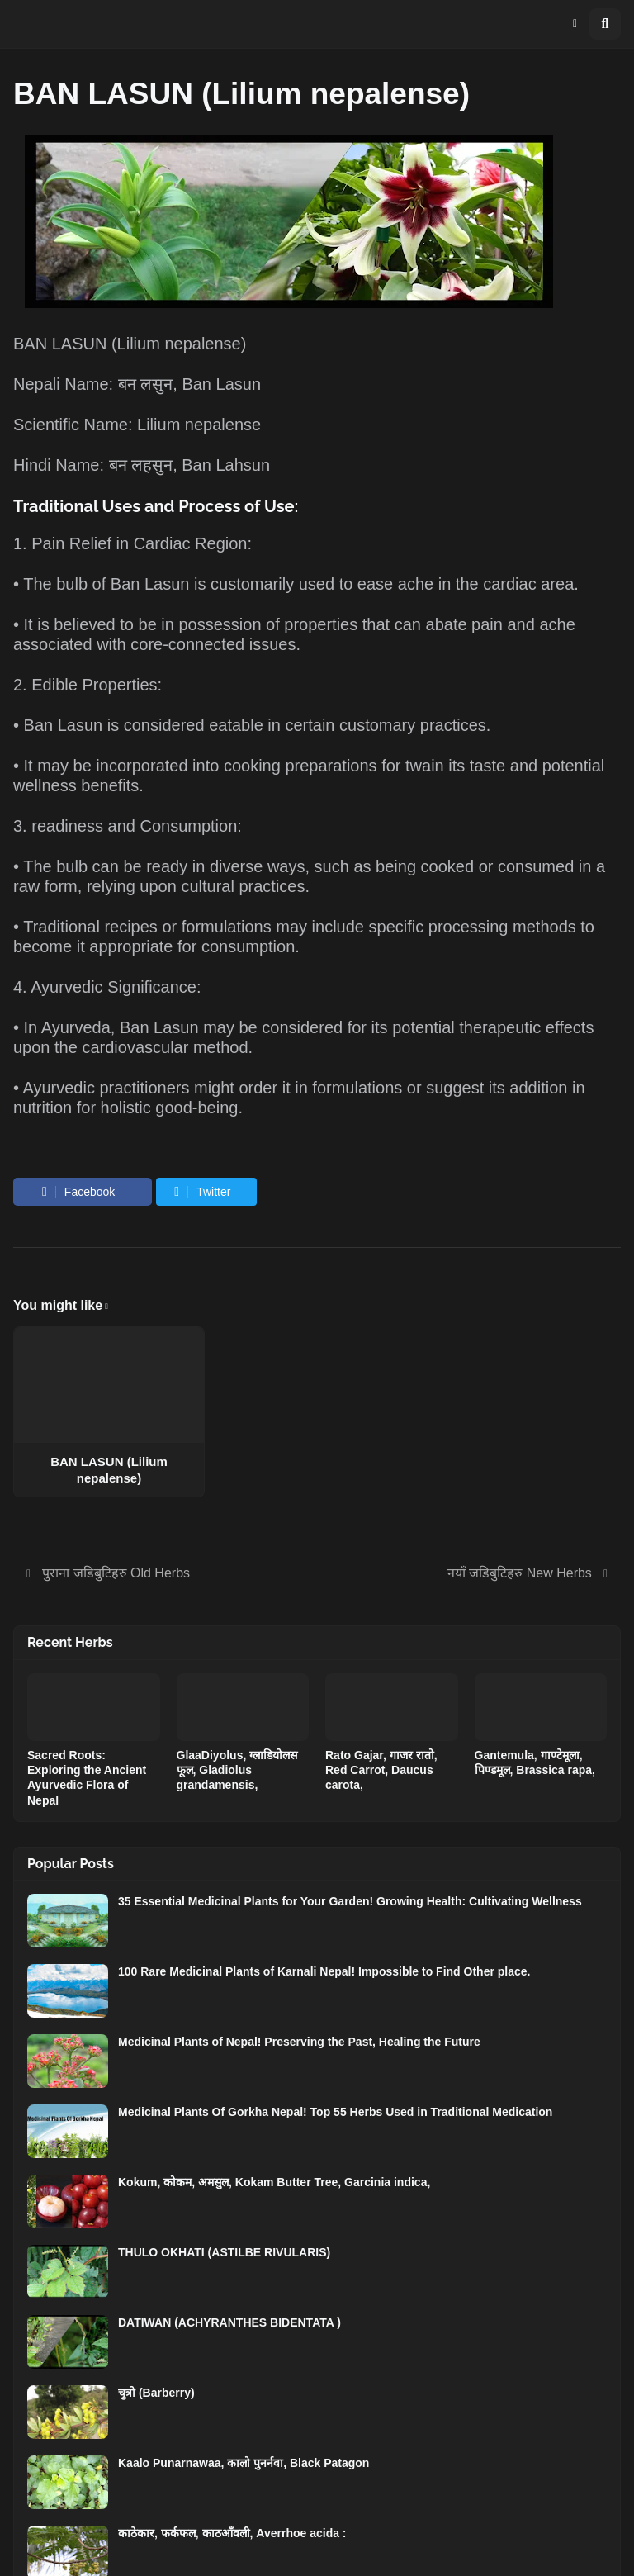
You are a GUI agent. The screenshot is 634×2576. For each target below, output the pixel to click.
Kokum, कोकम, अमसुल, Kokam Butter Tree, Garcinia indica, (274, 2182)
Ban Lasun (221, 384)
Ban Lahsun (226, 465)
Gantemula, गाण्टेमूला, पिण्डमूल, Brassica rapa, (535, 1762)
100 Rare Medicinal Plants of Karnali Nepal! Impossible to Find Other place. (324, 1971)
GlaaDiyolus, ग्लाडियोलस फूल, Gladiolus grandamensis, (237, 1769)
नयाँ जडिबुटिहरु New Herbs (519, 1573)
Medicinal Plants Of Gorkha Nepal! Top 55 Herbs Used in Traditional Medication (335, 2111)
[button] (575, 24)
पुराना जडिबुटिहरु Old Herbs (116, 1573)
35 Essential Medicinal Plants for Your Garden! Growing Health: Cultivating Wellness (350, 1901)
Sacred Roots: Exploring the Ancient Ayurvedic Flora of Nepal (86, 1777)
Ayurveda (76, 1027)
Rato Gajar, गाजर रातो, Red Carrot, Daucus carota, (381, 1769)
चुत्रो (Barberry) (156, 2392)
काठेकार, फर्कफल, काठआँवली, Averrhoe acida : (232, 2533)
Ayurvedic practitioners (105, 1088)
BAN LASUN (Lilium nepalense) (109, 1469)
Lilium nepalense (179, 343)
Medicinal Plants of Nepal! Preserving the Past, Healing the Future (299, 2041)
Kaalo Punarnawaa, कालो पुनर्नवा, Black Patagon (243, 2462)
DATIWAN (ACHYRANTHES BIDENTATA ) (229, 2322)
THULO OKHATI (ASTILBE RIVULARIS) (224, 2252)
